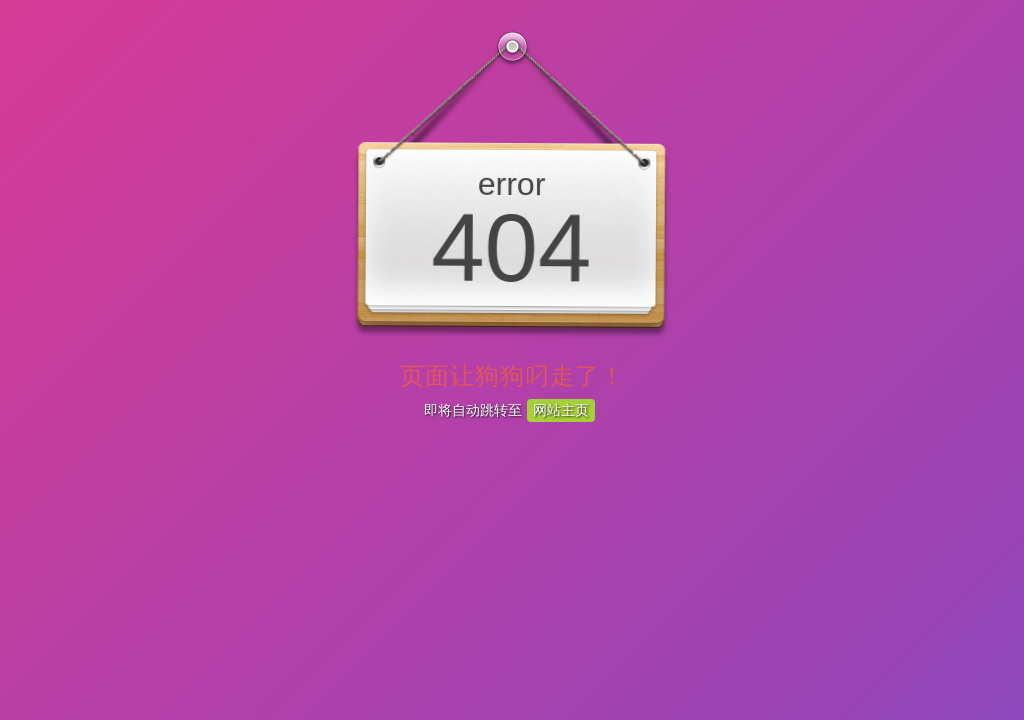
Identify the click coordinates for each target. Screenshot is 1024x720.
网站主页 (561, 410)
